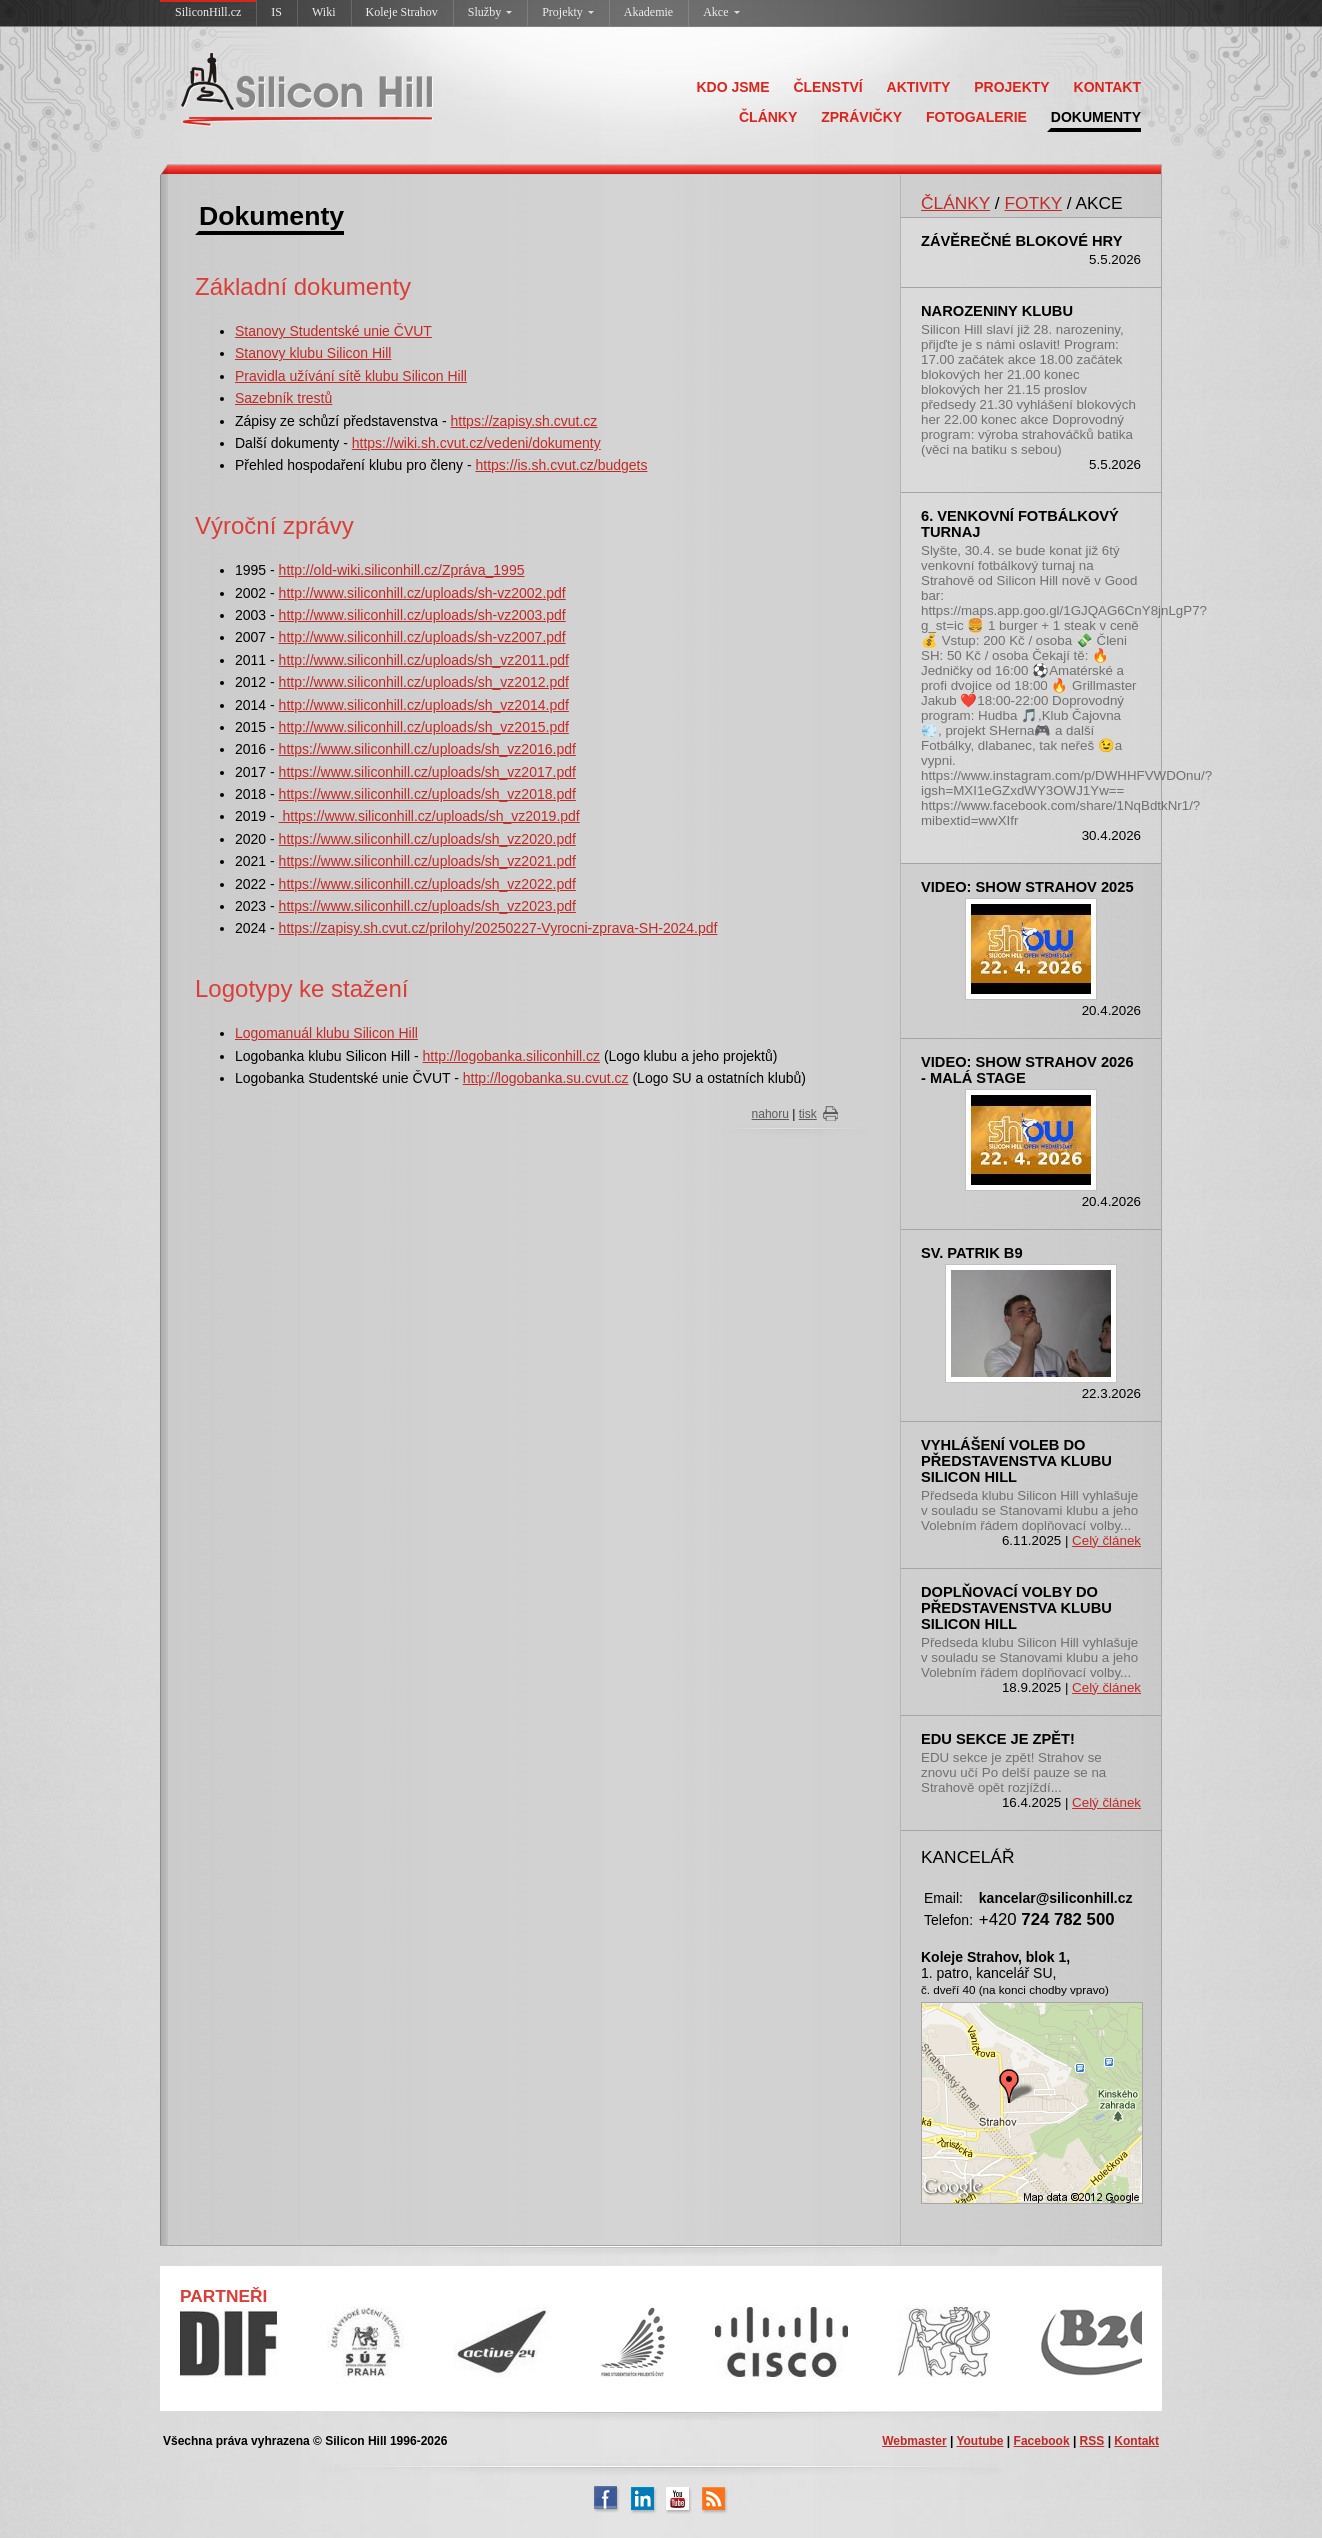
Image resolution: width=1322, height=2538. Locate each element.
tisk (808, 1114)
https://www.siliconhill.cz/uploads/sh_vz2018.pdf (427, 794)
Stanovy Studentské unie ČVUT (333, 331)
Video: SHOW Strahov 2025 (1027, 887)
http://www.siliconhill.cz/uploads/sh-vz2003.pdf (422, 615)
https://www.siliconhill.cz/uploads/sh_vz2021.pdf (427, 861)
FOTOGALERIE (976, 117)
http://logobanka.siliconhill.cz (511, 1056)
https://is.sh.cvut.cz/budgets (561, 465)
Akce (721, 12)
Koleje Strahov (402, 12)
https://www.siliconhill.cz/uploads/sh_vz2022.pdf (427, 884)
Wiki (324, 12)
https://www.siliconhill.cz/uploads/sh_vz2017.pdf (427, 772)
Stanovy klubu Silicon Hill (313, 353)
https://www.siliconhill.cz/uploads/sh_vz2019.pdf (429, 816)
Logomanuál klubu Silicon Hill (326, 1033)
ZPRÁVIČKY (861, 117)
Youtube (979, 2441)
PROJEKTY (1011, 87)
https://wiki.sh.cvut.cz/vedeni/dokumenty (476, 443)
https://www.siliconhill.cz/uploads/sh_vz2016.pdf (427, 749)
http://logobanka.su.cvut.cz (546, 1078)
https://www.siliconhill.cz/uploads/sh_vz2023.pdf (427, 906)
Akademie (648, 12)
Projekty (568, 12)
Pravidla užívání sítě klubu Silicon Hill (351, 376)
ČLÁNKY (768, 117)
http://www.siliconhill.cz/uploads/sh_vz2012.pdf (424, 682)
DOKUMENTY (1096, 117)
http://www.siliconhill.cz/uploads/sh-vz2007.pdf (422, 637)
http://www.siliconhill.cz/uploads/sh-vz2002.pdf (422, 593)
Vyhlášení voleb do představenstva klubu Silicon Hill (1016, 1461)
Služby (490, 12)
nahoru (770, 1114)
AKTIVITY (919, 87)
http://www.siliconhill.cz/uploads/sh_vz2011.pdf (424, 660)
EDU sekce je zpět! (998, 1739)
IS (276, 12)
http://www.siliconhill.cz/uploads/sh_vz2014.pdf (424, 705)
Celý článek (1106, 1540)
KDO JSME (732, 87)
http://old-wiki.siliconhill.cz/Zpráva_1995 (402, 570)
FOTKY (1032, 203)
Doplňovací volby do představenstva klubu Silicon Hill (1016, 1608)
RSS (1092, 2441)
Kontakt (1136, 2441)
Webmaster (914, 2441)
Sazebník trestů (283, 398)
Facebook (1042, 2441)
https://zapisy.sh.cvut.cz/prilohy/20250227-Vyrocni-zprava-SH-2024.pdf (498, 928)
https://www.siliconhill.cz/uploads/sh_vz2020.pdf (427, 839)
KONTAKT (1107, 87)
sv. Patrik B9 (972, 1253)
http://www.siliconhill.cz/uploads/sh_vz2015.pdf (424, 727)
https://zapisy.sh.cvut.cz (524, 421)
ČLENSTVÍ (827, 87)
